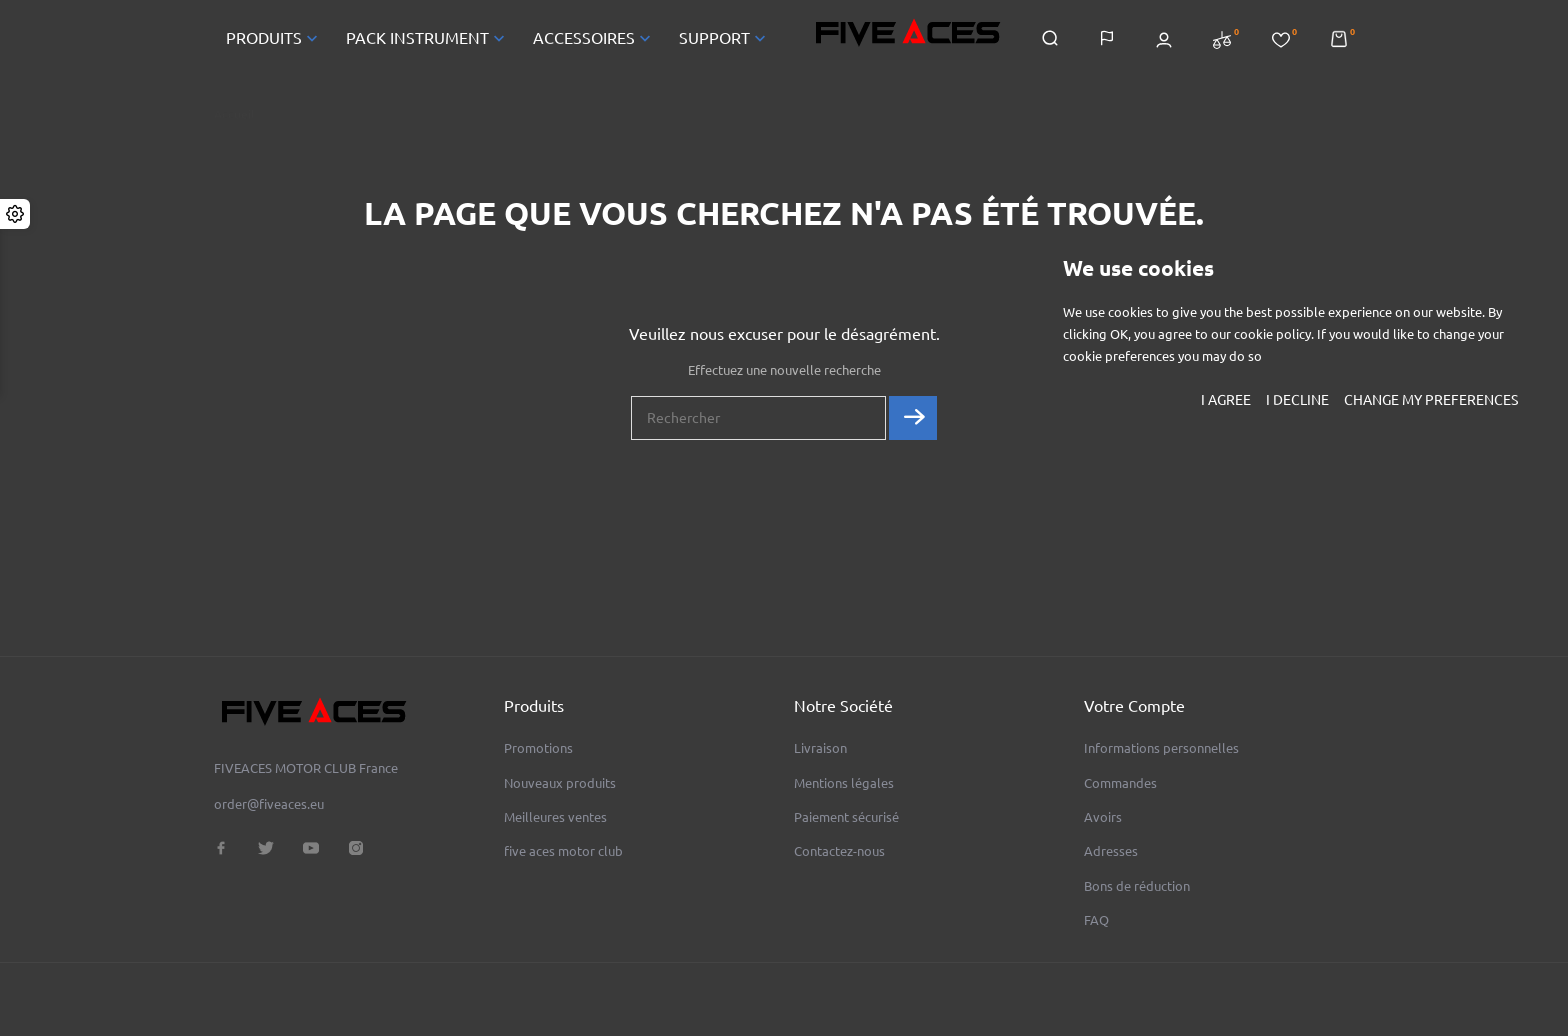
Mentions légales (844, 783)
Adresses (1111, 851)
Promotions (538, 748)
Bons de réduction (1137, 886)
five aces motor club (563, 851)
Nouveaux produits (560, 783)
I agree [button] (1226, 400)
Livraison (820, 748)
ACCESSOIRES (594, 38)
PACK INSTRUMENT (427, 38)
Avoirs (1103, 817)
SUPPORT (724, 38)
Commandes (1120, 783)
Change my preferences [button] (1431, 400)
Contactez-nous (839, 851)
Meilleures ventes (555, 817)
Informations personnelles (1161, 748)
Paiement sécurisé (846, 817)
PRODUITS (274, 38)
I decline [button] (1297, 400)
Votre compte (1134, 706)
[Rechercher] (758, 418)
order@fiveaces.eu (269, 804)
